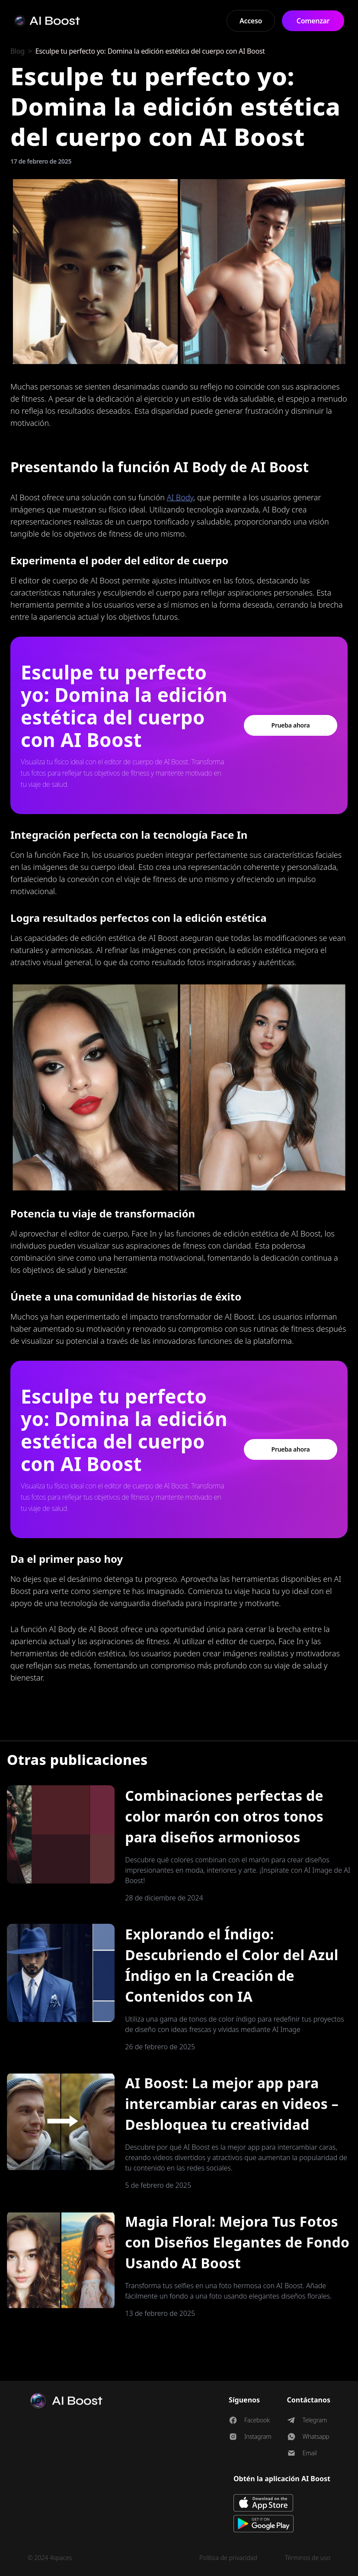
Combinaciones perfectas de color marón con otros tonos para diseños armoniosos (224, 1816)
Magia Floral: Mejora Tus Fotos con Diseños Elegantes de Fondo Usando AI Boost (237, 2242)
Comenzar (313, 21)
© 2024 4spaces (50, 2557)
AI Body (180, 497)
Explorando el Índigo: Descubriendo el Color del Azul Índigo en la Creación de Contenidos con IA (231, 1965)
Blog (17, 51)
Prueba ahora (291, 725)
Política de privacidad (228, 2557)
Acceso (251, 21)
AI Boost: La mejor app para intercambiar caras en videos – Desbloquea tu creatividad (232, 2104)
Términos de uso (307, 2557)
